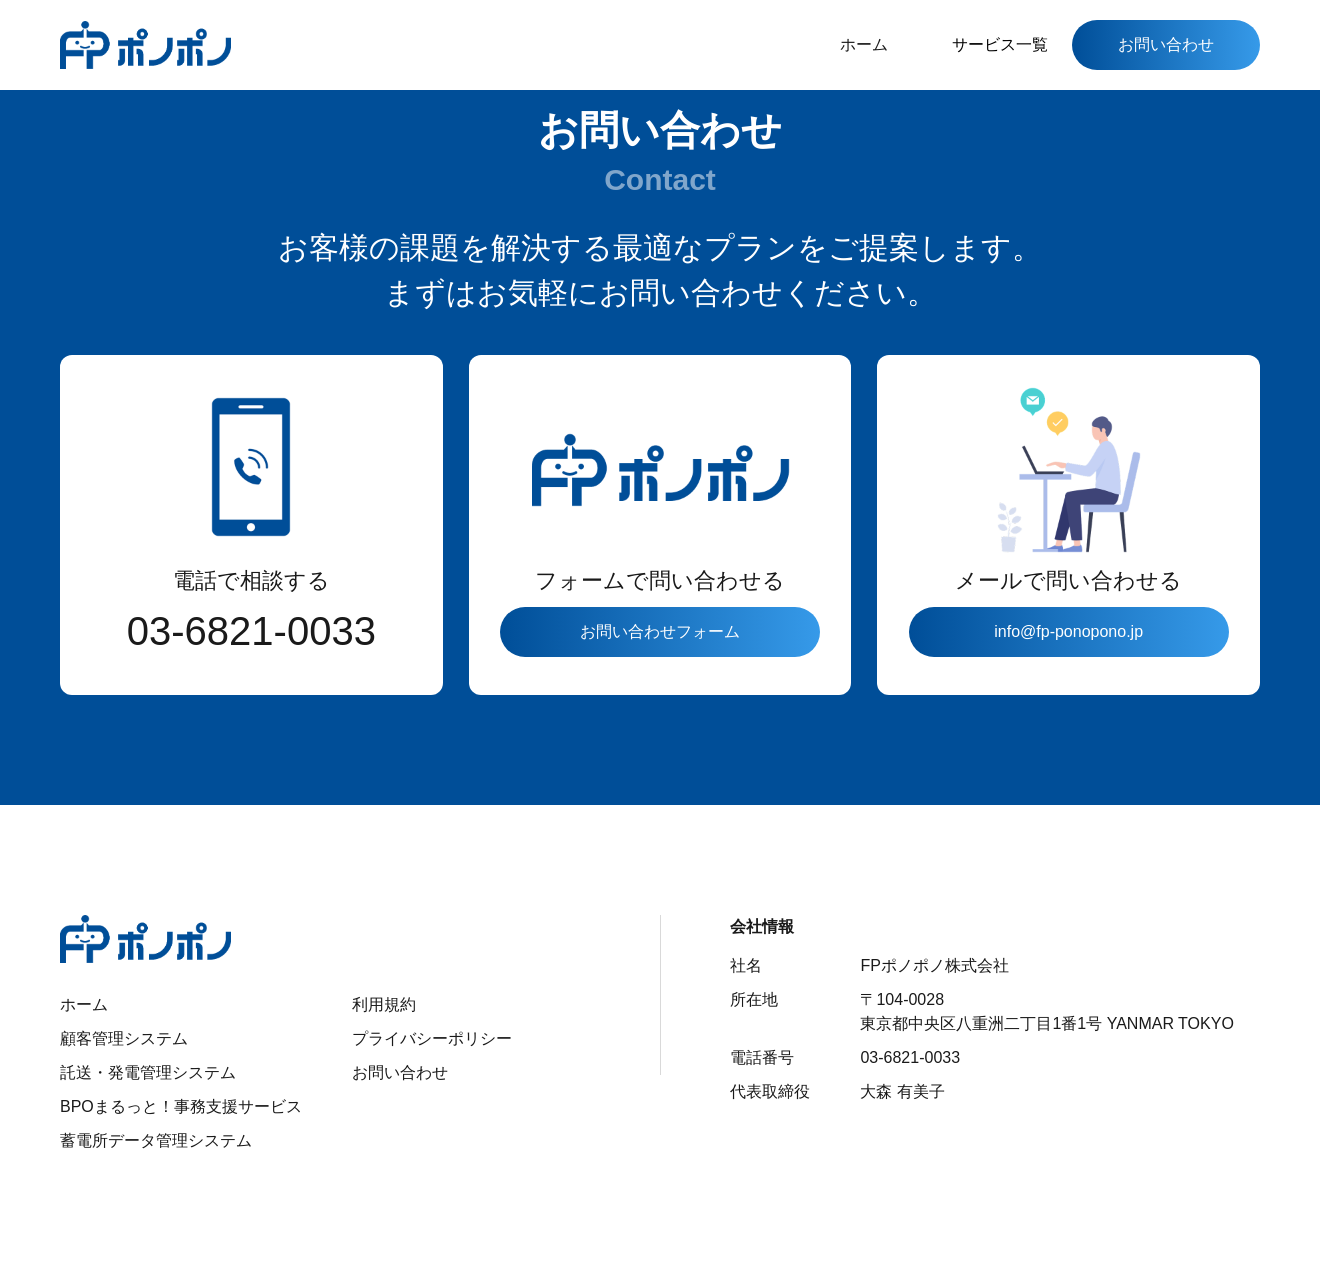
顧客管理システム (124, 1038)
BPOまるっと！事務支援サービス (181, 1106)
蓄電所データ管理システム (156, 1140)
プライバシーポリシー (432, 1038)
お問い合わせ (1166, 44)
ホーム (864, 44)
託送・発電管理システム (148, 1072)
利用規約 (384, 1004)
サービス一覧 (1000, 44)
